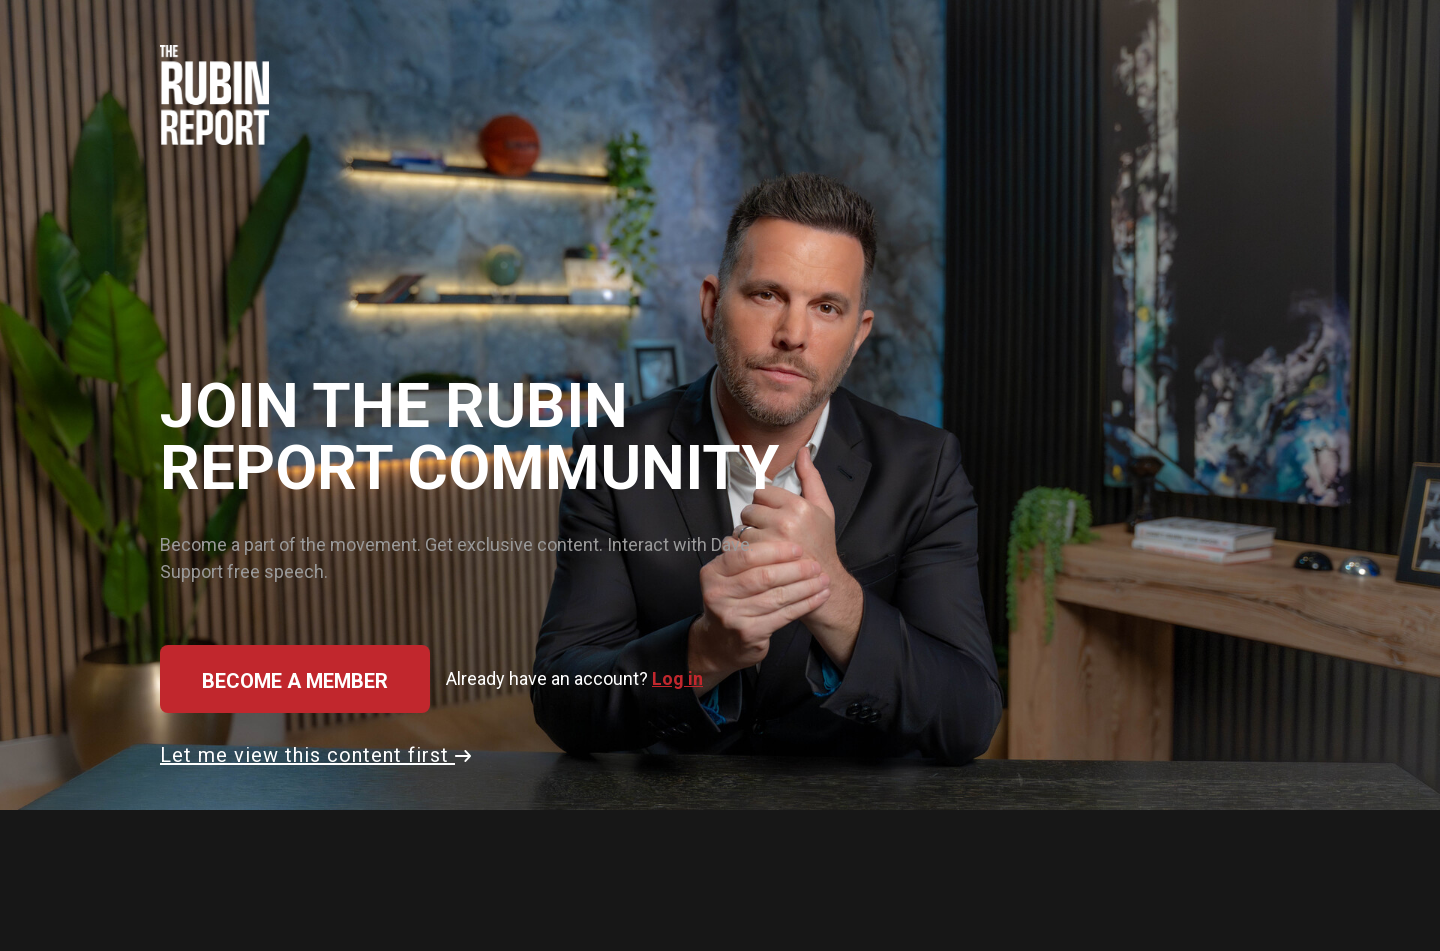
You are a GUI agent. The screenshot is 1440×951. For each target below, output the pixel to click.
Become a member (295, 681)
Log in (677, 678)
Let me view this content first (315, 755)
